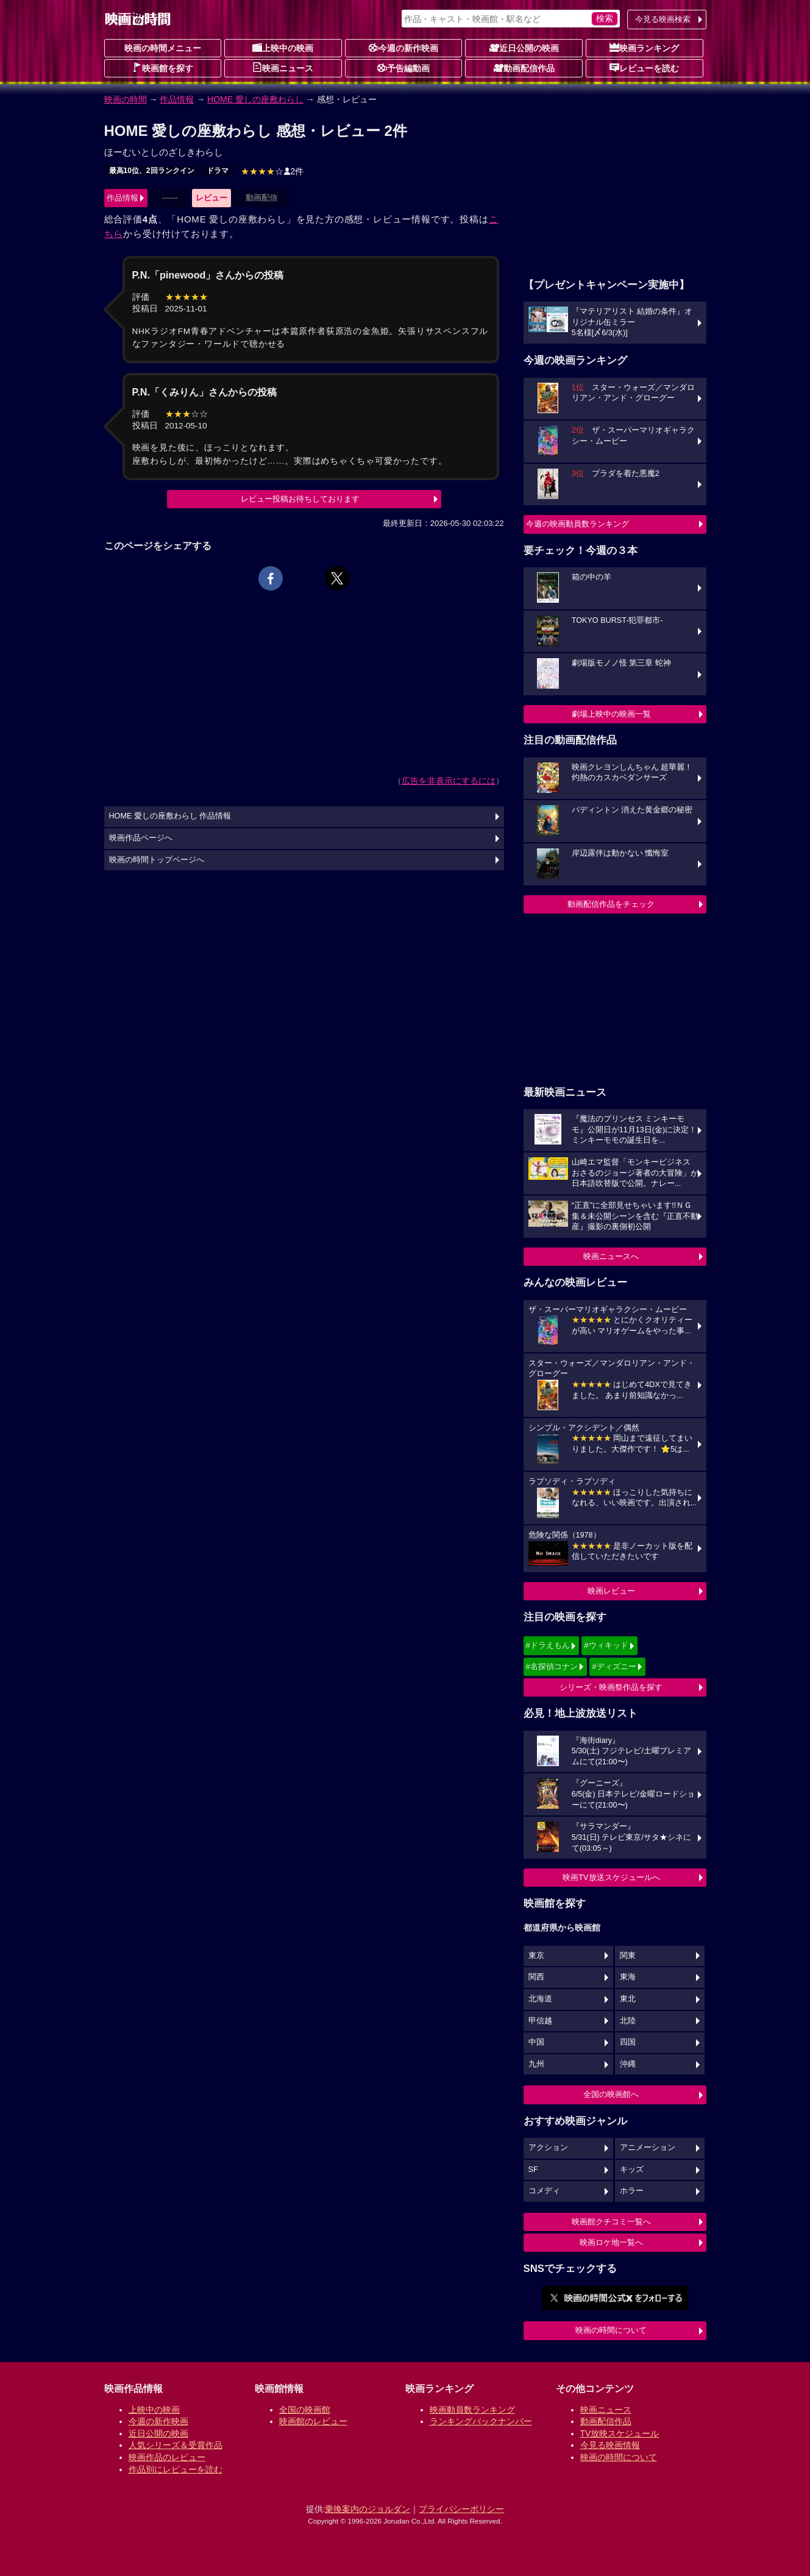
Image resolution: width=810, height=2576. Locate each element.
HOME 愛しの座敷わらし (255, 99)
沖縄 (628, 2064)
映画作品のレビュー (167, 2457)
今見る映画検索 (663, 19)
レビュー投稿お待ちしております (300, 498)
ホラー (632, 2191)
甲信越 (540, 2021)
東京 (536, 1955)
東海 (628, 1977)
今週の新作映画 (403, 47)
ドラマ (218, 170)
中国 (536, 2042)
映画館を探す (162, 67)
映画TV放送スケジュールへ (611, 1877)
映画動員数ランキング (472, 2410)
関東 (628, 1955)
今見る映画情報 (610, 2445)
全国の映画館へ (611, 2094)
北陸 (628, 2021)
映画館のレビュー (313, 2421)
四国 (628, 2042)
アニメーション (647, 2147)
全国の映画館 (304, 2410)
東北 (628, 1999)
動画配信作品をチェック (611, 904)
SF (533, 2169)
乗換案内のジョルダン (367, 2509)
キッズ (632, 2169)
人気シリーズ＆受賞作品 (175, 2445)
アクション (548, 2147)
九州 (536, 2064)
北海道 (540, 1999)
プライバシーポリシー (461, 2509)
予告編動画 (403, 67)
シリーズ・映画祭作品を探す (611, 1687)
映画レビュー (611, 1590)
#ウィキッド (606, 1645)
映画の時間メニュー (162, 48)
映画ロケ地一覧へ (611, 2242)
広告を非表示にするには (449, 781)
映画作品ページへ (140, 838)
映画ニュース (282, 67)
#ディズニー (614, 1666)
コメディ (544, 2191)
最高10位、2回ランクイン (151, 170)
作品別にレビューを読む (175, 2469)
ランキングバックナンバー (481, 2421)
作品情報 (177, 99)
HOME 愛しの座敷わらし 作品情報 (170, 816)
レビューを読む (644, 67)
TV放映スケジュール (619, 2433)
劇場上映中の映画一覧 (611, 714)
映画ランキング (644, 47)
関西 (536, 1977)
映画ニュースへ (611, 1256)
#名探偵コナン (552, 1666)
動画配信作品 (524, 67)
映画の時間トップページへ (156, 860)
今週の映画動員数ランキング (577, 523)
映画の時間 (125, 99)
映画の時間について (611, 2330)
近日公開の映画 (524, 47)
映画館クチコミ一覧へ (611, 2221)
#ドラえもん (548, 1645)
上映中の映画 (282, 47)
